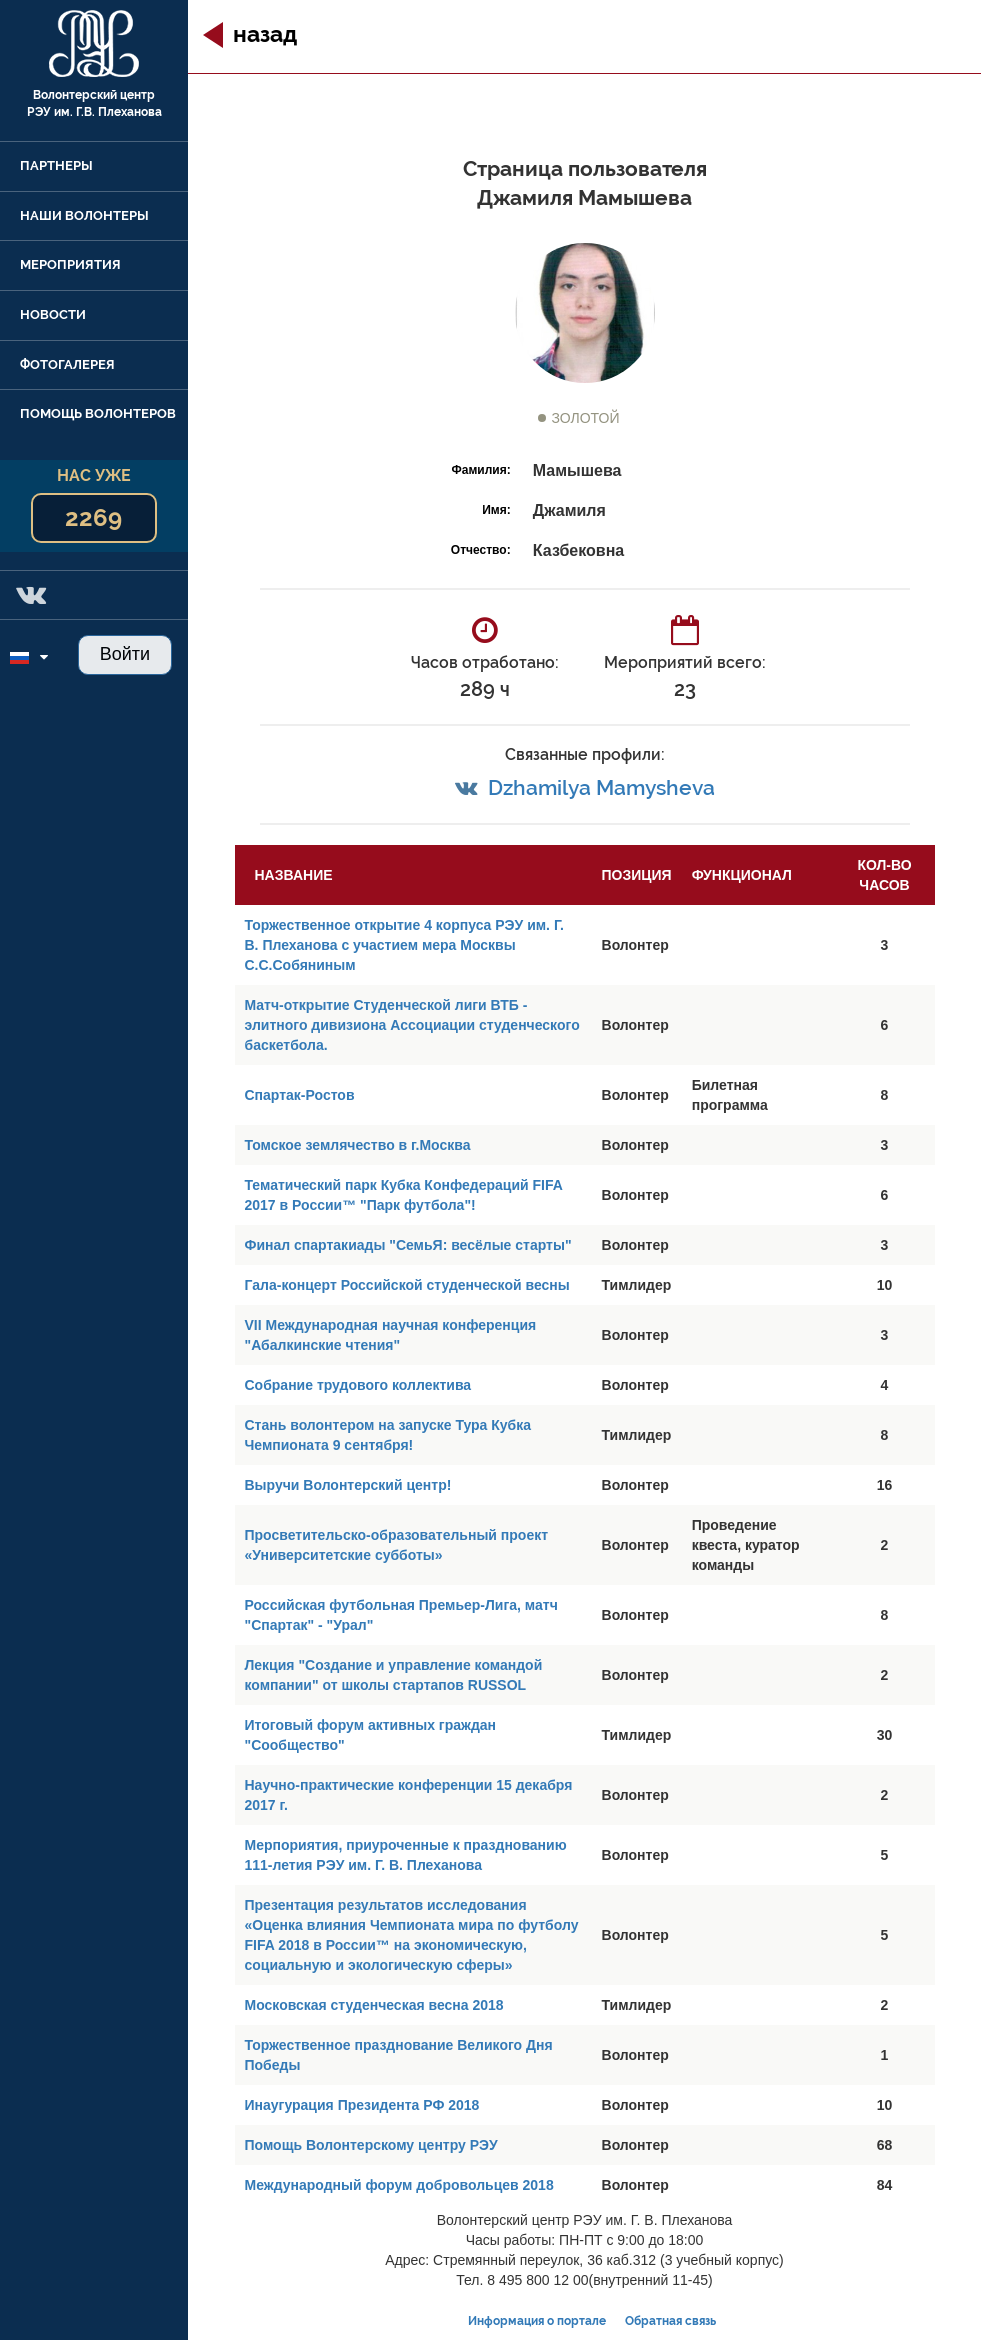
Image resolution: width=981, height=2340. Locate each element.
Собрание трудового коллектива (358, 1385)
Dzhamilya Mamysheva (601, 787)
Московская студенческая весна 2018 (374, 2005)
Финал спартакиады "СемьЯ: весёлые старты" (408, 1245)
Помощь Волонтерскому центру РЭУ (371, 2145)
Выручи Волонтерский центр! (348, 1485)
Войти (125, 654)
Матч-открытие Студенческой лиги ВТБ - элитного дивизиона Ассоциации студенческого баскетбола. (412, 1025)
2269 (93, 517)
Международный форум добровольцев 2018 (399, 2185)
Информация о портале (537, 2321)
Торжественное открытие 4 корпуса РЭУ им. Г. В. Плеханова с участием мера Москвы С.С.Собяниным (404, 945)
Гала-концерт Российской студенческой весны (407, 1285)
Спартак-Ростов (300, 1095)
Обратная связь (670, 2321)
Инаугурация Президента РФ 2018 (362, 2105)
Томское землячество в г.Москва (358, 1145)
